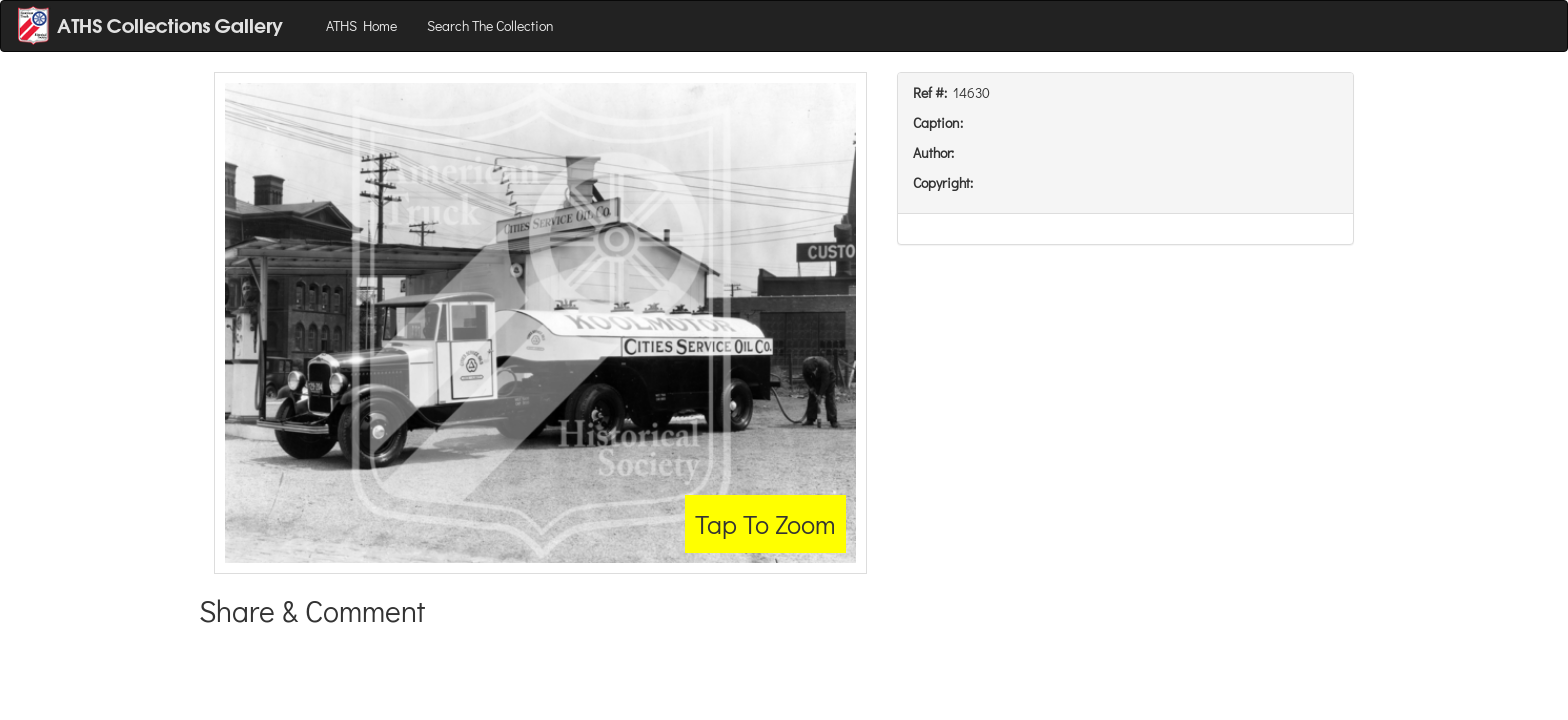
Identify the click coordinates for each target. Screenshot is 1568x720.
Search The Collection (490, 25)
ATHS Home (361, 25)
